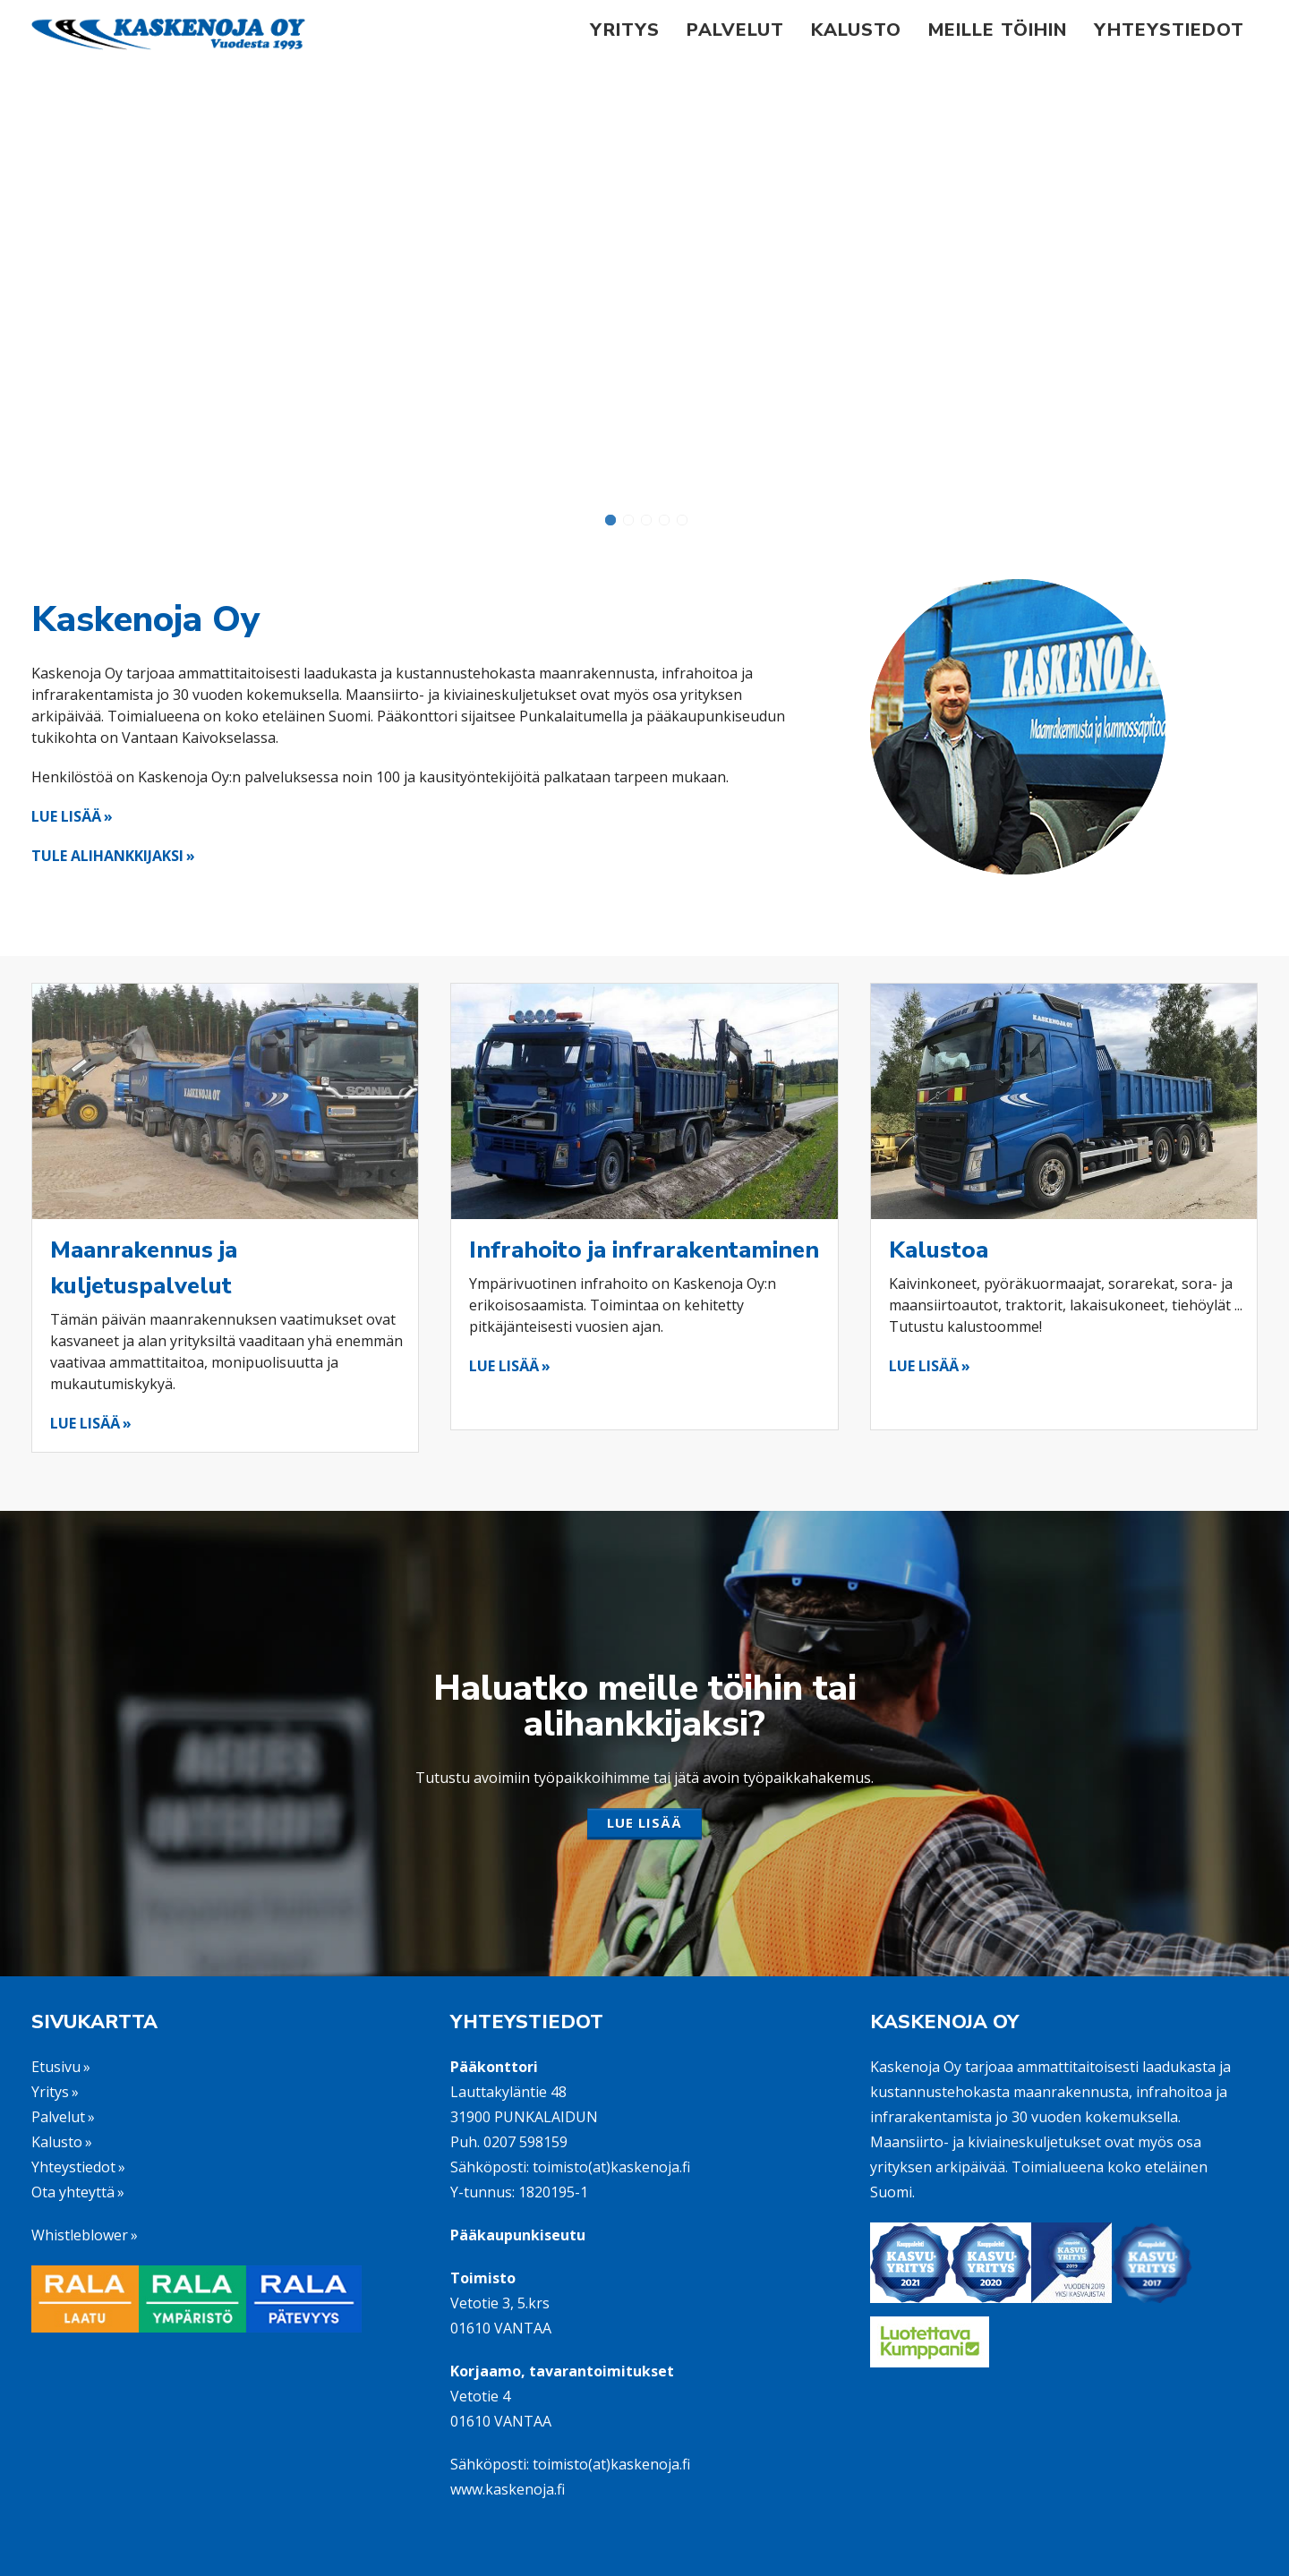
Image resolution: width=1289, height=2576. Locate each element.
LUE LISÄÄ (66, 816)
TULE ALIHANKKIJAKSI (107, 856)
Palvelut (735, 30)
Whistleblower (79, 2235)
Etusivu (56, 2067)
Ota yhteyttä (73, 2192)
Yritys (625, 30)
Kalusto (856, 30)
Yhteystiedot (1169, 30)
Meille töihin (997, 30)
